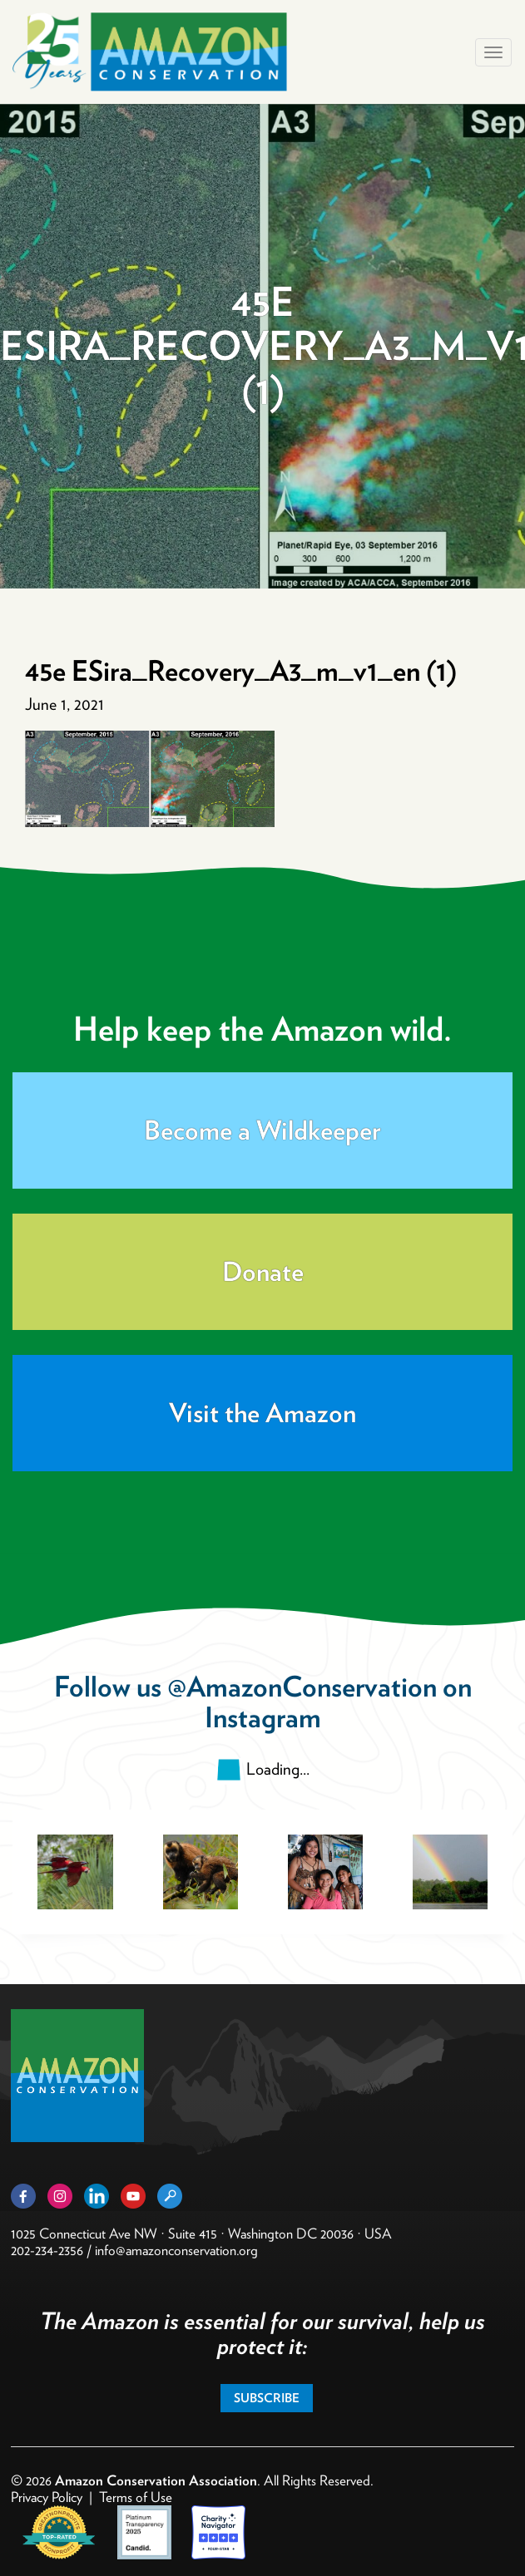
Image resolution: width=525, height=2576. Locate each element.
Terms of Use (135, 2497)
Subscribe (267, 2398)
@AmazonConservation (302, 1686)
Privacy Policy (46, 2497)
